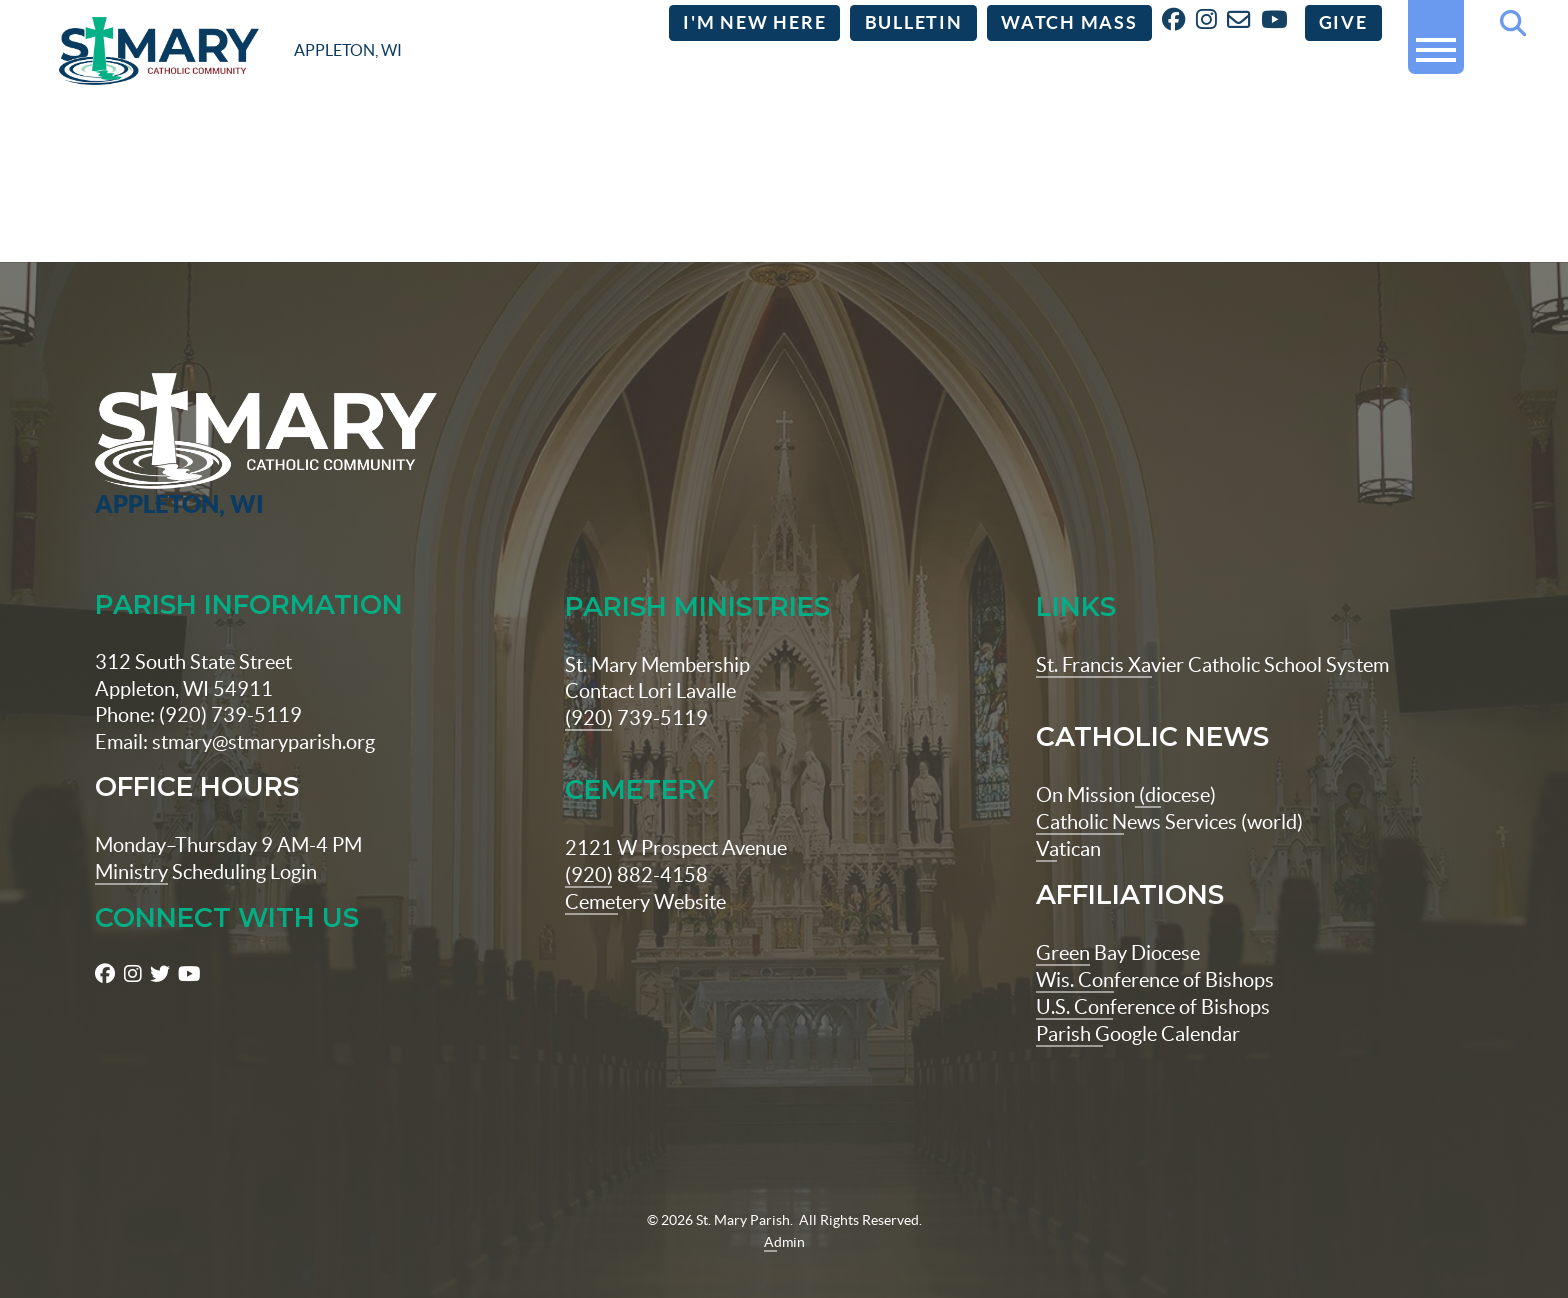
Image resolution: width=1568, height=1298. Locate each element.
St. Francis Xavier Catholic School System (1212, 633)
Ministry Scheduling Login (206, 840)
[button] (1436, 41)
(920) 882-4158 (636, 842)
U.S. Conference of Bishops (1152, 972)
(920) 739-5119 (636, 686)
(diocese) (1175, 763)
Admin (784, 1207)
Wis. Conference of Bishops (1155, 946)
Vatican (1068, 816)
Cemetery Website (645, 869)
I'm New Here (754, 23)
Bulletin (914, 23)
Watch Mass (1069, 23)
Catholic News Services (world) (1169, 789)
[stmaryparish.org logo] (230, 51)
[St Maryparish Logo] (219, 415)
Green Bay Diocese (1118, 919)
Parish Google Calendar (1137, 999)
